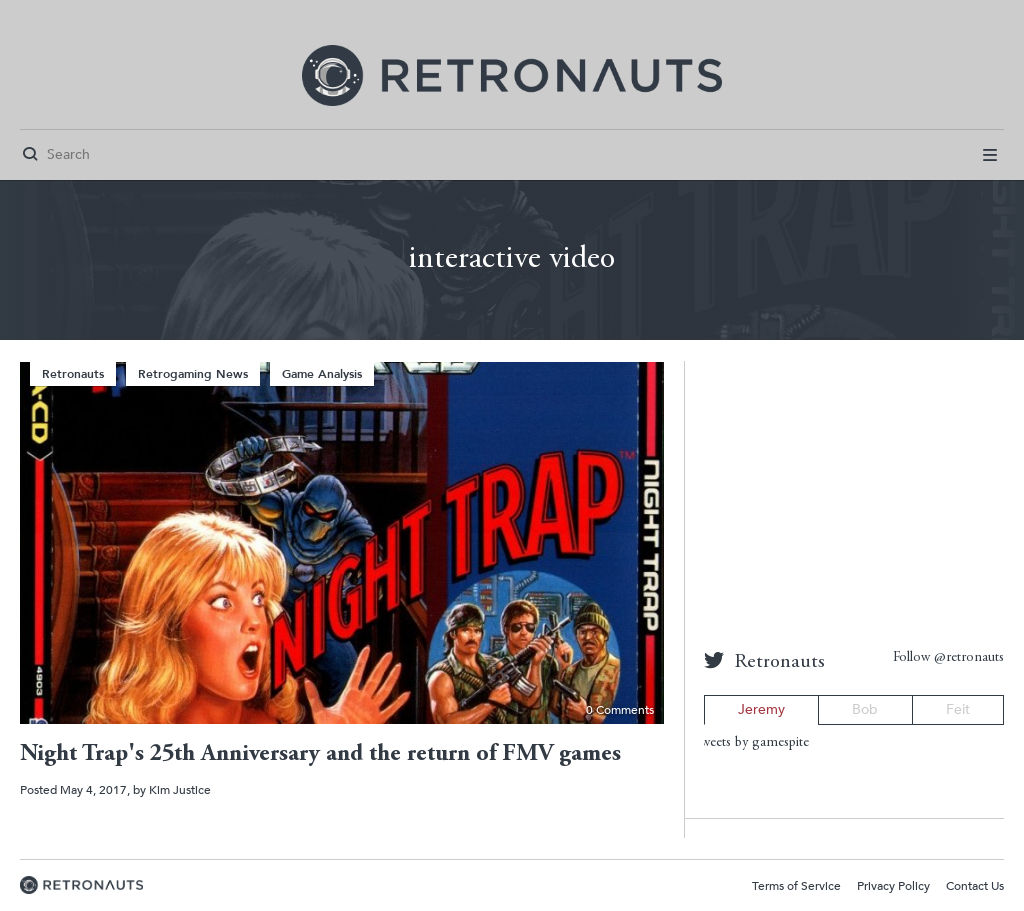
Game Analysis (322, 374)
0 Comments (620, 710)
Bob (865, 709)
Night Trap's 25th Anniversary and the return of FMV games (320, 755)
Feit (958, 709)
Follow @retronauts (948, 658)
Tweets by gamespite (751, 743)
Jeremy (761, 709)
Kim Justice (180, 790)
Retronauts (73, 374)
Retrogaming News (193, 374)
